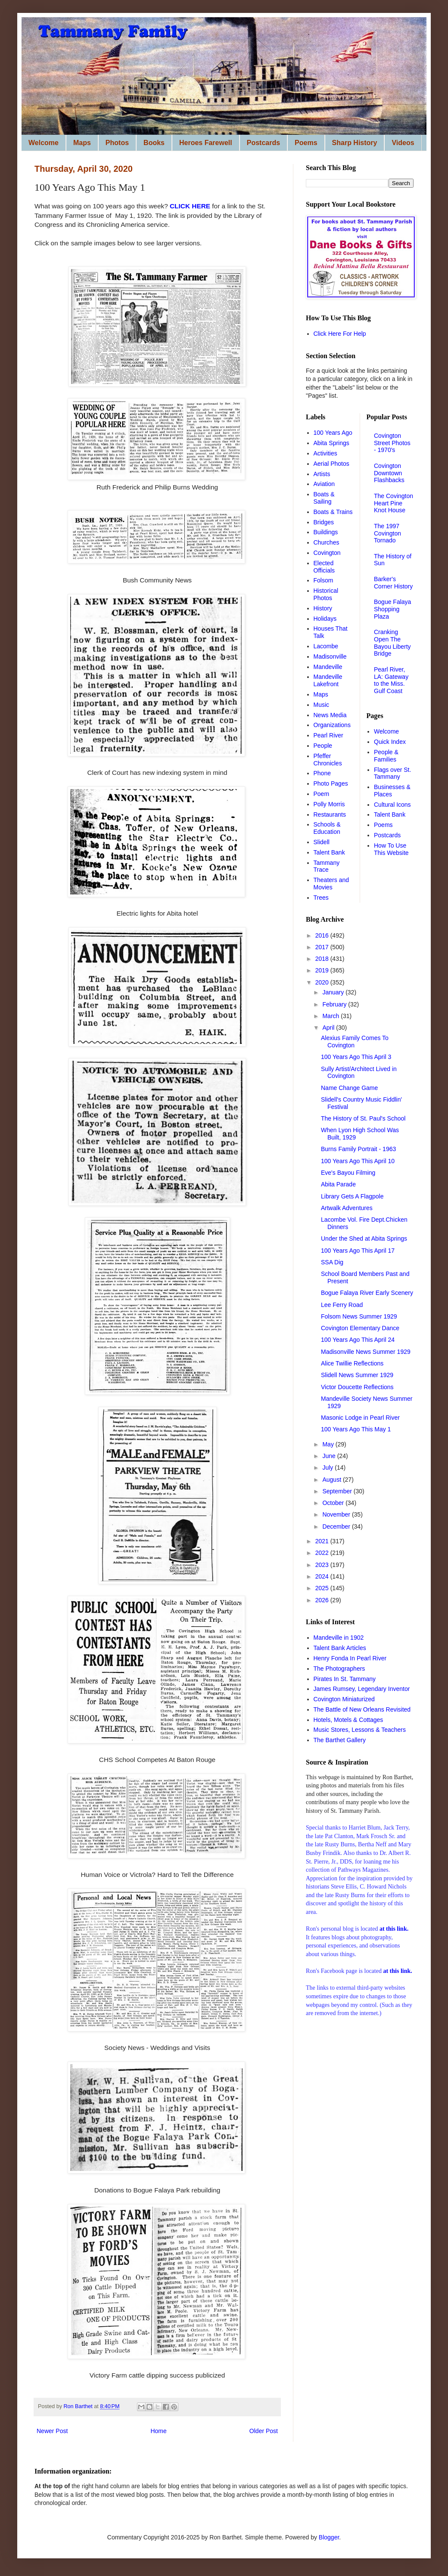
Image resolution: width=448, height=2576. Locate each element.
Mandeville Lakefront (328, 680)
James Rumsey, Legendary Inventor (362, 1688)
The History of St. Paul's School (363, 1118)
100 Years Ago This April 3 (356, 1056)
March (331, 1015)
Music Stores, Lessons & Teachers (360, 1729)
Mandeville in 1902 (339, 1637)
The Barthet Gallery (340, 1740)
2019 (322, 970)
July (328, 1467)
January (333, 992)
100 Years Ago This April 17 (358, 1250)
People (323, 745)
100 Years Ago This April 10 (358, 1161)
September (337, 1491)
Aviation (324, 483)
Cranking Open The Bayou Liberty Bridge (392, 643)
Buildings (326, 532)
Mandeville (328, 666)
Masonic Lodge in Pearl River (360, 1417)
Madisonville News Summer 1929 (366, 1351)
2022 (322, 1552)
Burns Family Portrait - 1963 (358, 1149)
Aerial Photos (331, 463)
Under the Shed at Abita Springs (364, 1238)
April (329, 1027)
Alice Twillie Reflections (352, 1363)
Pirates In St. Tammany (345, 1678)
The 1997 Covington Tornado (387, 533)
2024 (322, 1576)
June (329, 1455)
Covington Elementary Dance (360, 1328)
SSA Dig (332, 1262)
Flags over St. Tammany (392, 773)
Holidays (325, 618)
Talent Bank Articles (340, 1647)
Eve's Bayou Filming (348, 1172)
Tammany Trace (327, 866)
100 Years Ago (333, 432)
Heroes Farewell (205, 142)
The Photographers (339, 1668)
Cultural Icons (392, 804)
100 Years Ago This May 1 (356, 1429)
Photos (117, 142)
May (328, 1444)
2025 (322, 1588)
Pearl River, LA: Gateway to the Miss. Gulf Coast (391, 680)
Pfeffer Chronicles (328, 759)
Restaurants (330, 814)
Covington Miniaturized (344, 1699)
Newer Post (52, 2430)
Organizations (332, 724)
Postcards (263, 142)
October (333, 1502)
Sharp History (354, 142)
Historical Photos (326, 594)
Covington (327, 552)
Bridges (324, 522)
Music (322, 704)
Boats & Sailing (324, 498)
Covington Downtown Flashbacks (389, 473)
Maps (82, 142)
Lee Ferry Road (342, 1304)
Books (154, 142)
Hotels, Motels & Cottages (348, 1719)
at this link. (397, 1971)
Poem (322, 793)
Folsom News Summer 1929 (359, 1316)
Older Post (263, 2430)
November (337, 1514)
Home (158, 2430)
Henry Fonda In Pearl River (350, 1658)
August (332, 1479)
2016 (322, 935)
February (335, 1004)
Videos (403, 142)
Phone (322, 773)
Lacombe (326, 646)
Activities (325, 453)
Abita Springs (331, 443)
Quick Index (390, 741)
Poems (306, 142)
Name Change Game (349, 1087)
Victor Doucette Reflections (357, 1387)
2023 (322, 1564)
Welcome (43, 142)
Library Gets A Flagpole (352, 1196)
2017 (322, 947)
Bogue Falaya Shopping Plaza (392, 609)
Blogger (329, 2537)
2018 (322, 958)
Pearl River (328, 735)
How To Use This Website (391, 849)
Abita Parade (338, 1184)
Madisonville (330, 656)
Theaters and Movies (331, 883)
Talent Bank (329, 852)
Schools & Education (327, 828)
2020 (322, 982)
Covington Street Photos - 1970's (392, 443)
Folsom (323, 580)
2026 (322, 1600)
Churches (326, 542)
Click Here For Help (340, 333)
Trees (321, 897)
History (323, 608)
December (337, 1526)
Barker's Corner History (393, 583)
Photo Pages (331, 783)
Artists (322, 474)
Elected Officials (324, 567)
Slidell (322, 842)
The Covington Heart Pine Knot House (393, 503)
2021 (322, 1541)
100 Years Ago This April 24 (358, 1339)
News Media (330, 715)
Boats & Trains (333, 511)
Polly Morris (329, 804)
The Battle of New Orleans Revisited (362, 1709)
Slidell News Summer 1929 (357, 1375)
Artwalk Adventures (347, 1207)
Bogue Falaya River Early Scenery (367, 1292)
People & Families (386, 756)
